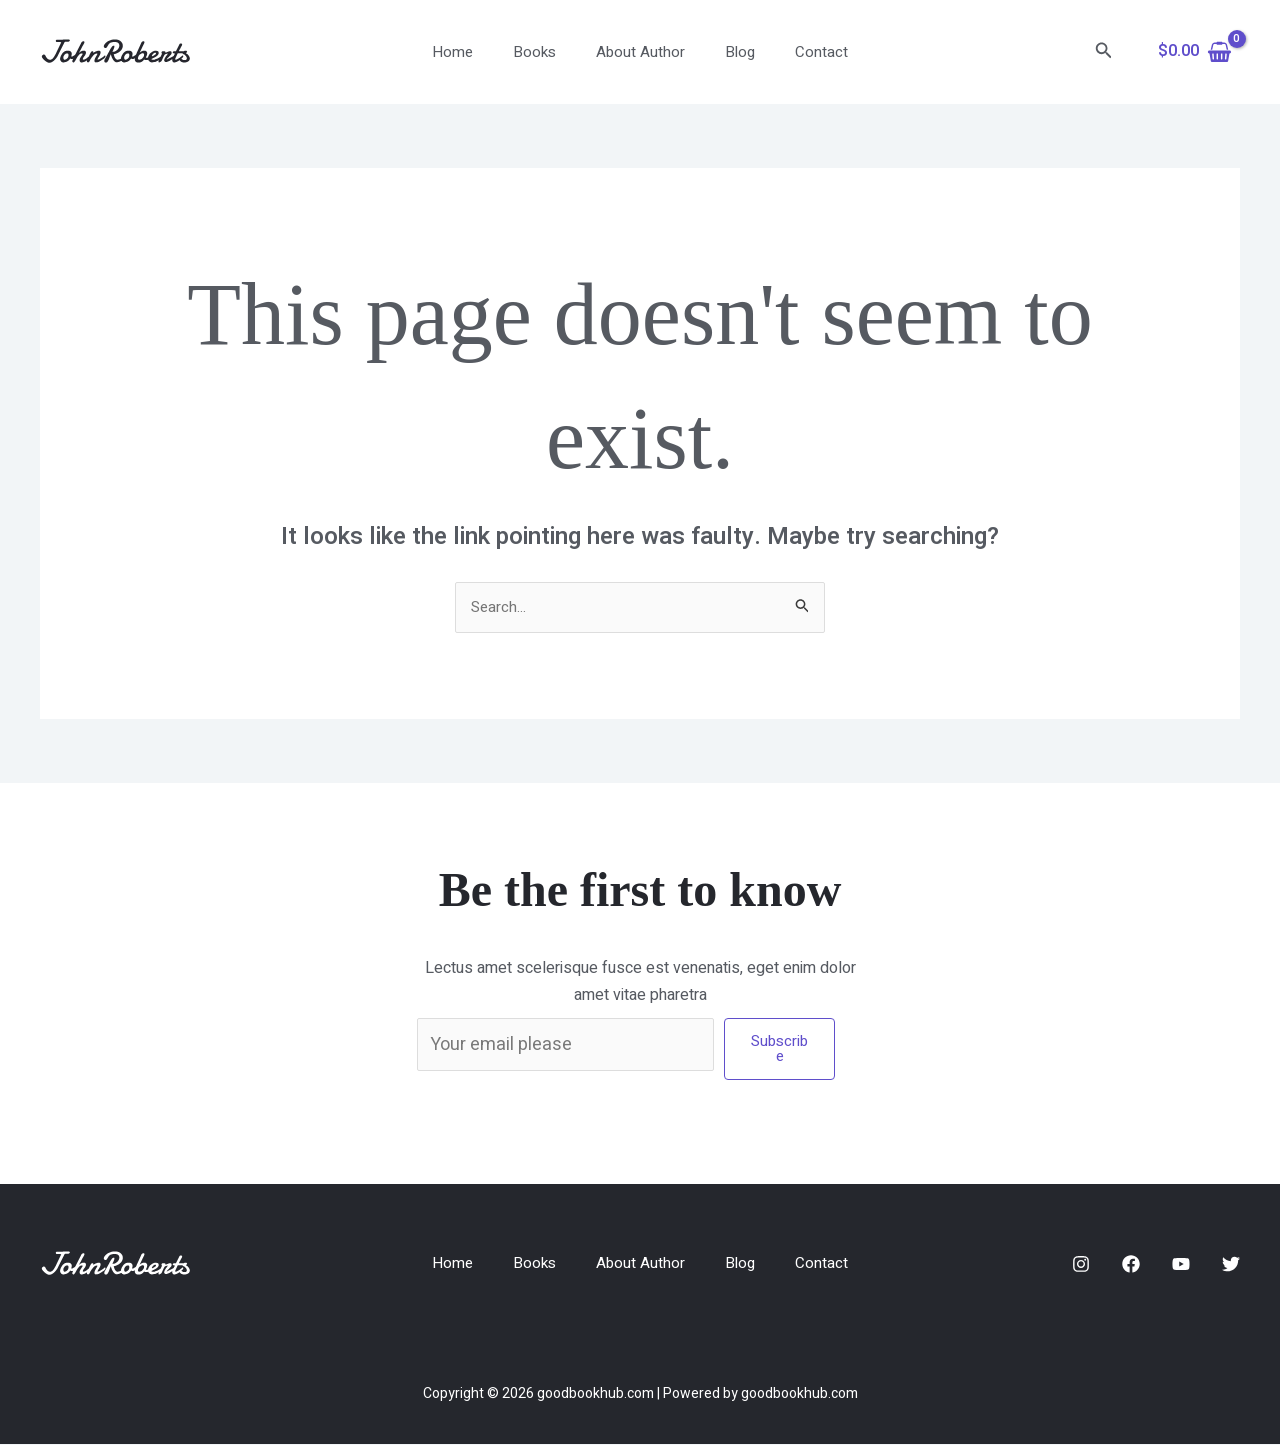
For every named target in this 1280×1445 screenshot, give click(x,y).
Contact (801, 52)
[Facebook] (1131, 1266)
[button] (1104, 52)
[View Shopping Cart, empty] (1194, 52)
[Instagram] (1081, 1266)
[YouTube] (1181, 1266)
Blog (730, 52)
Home (472, 52)
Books (544, 52)
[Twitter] (1231, 1266)
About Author (640, 52)
